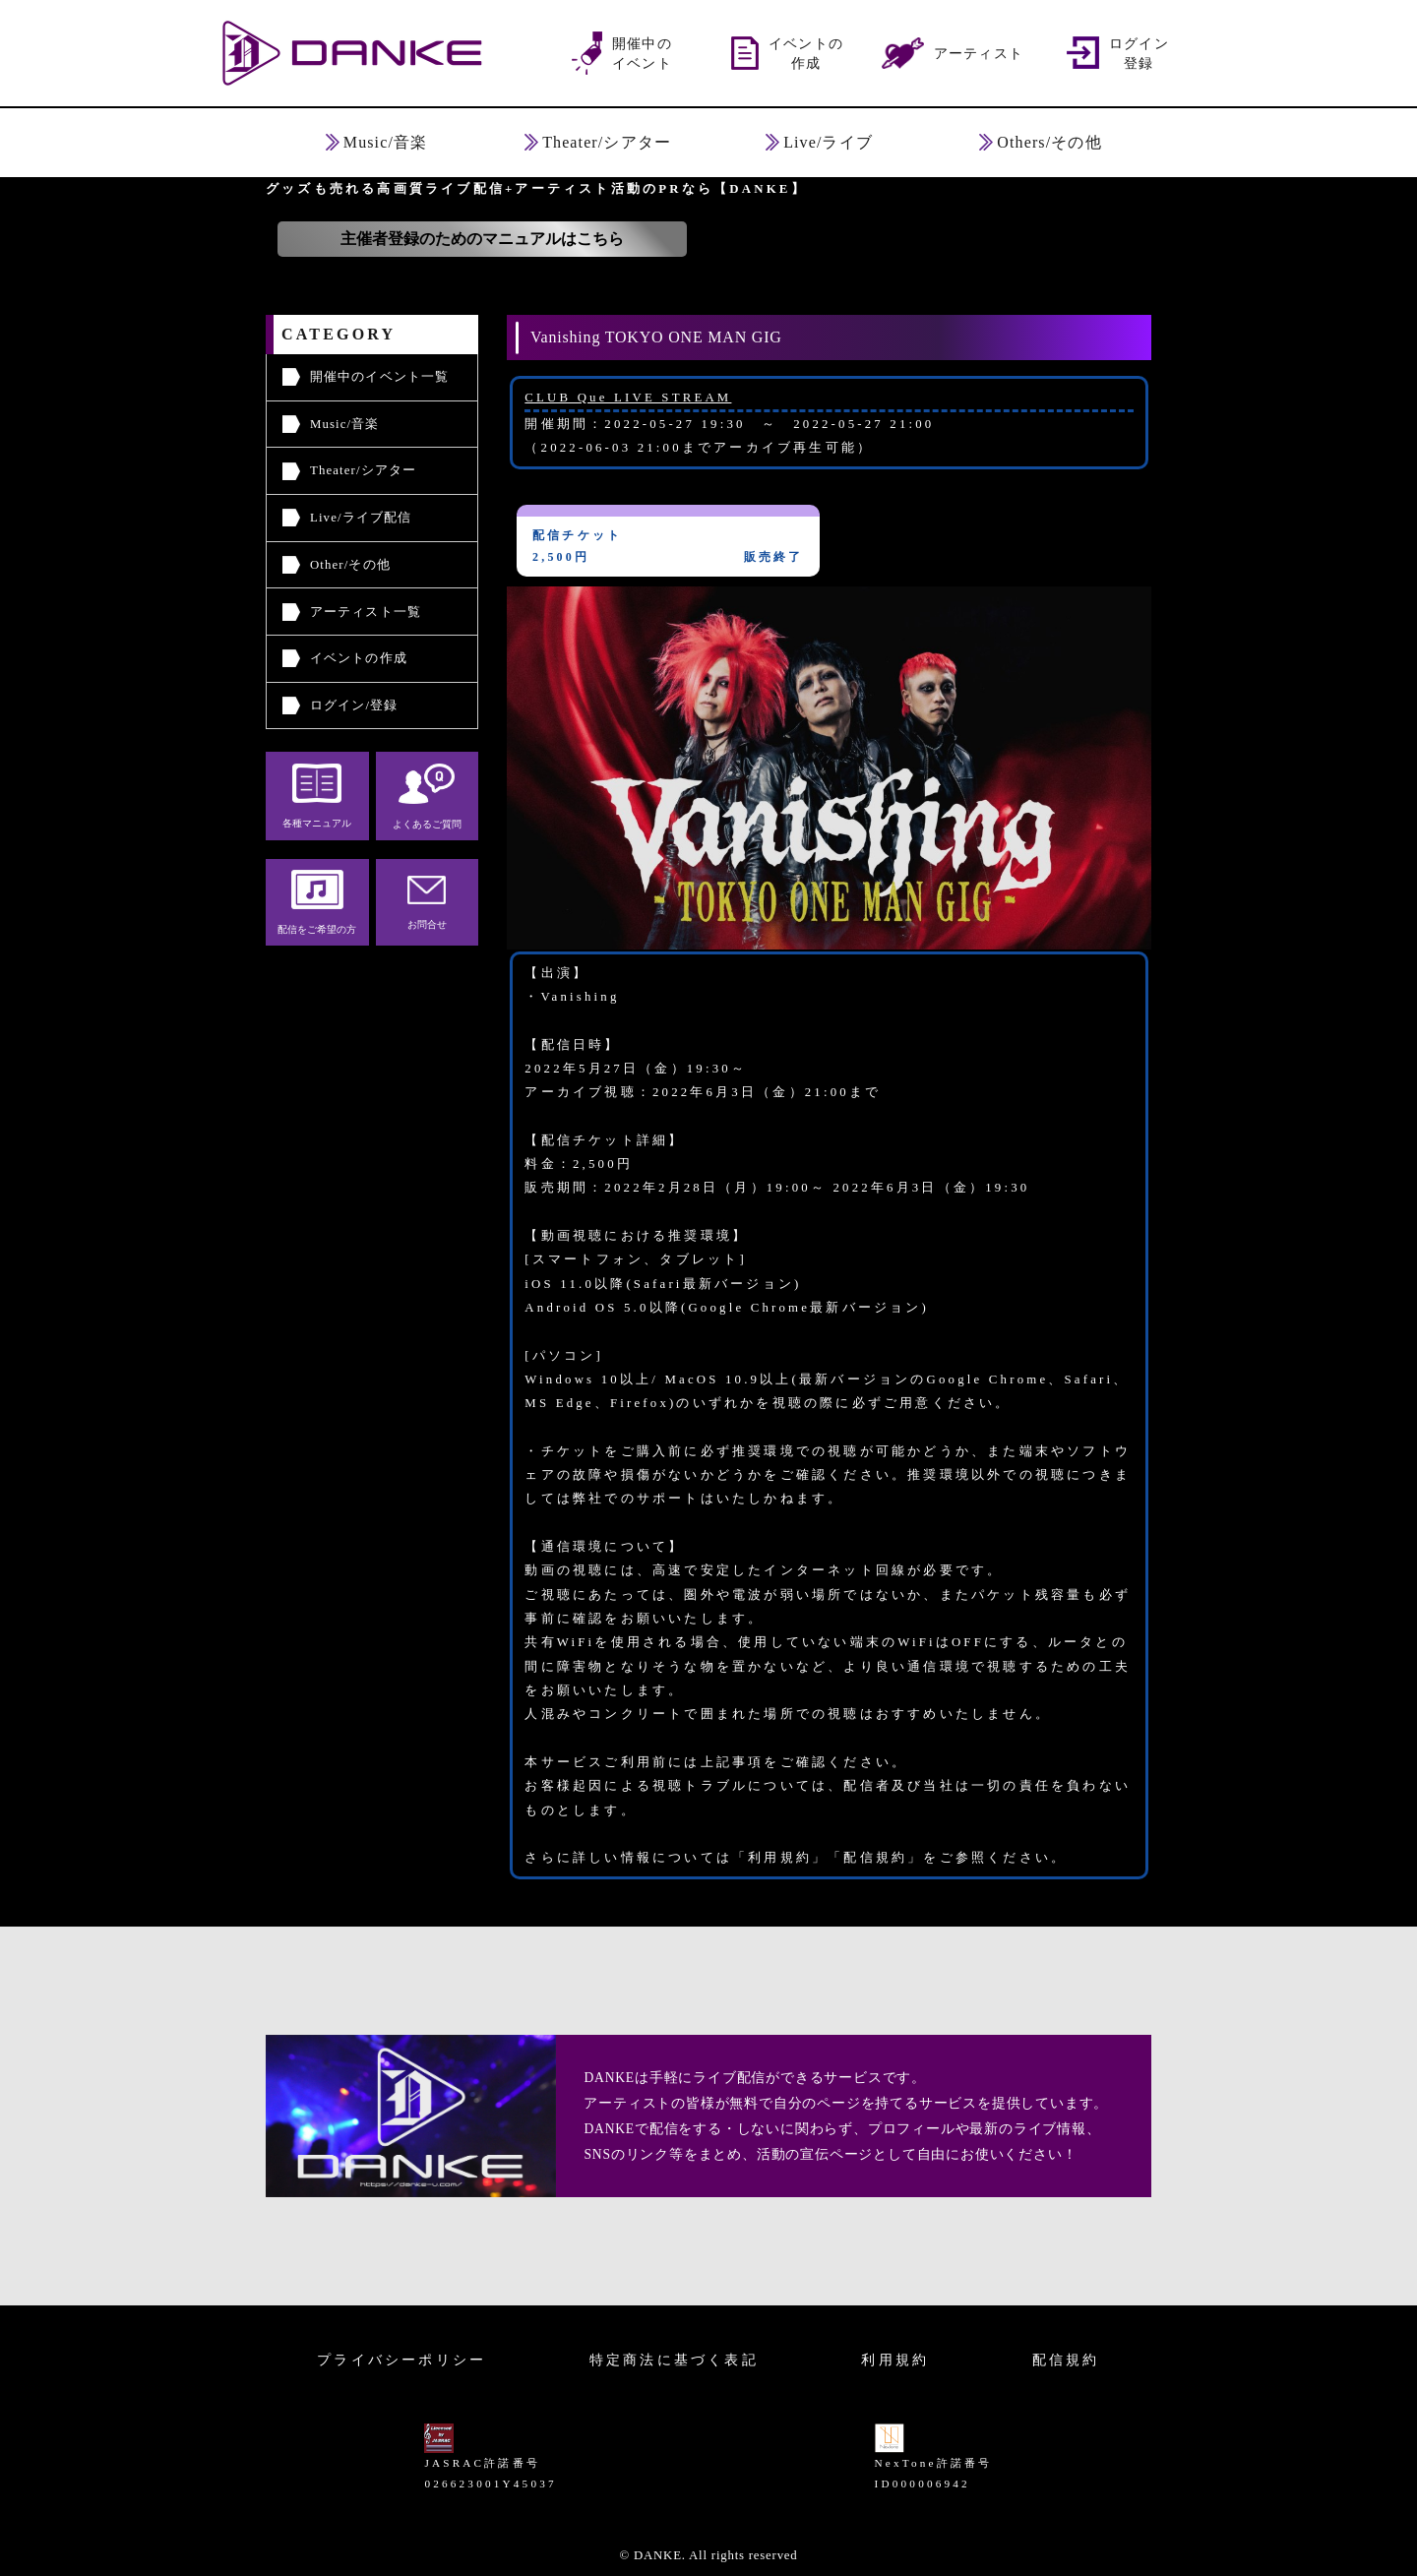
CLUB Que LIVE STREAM (627, 397)
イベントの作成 (358, 658)
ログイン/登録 (354, 705)
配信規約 (1066, 2359)
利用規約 (895, 2359)
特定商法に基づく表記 (674, 2359)
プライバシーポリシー (401, 2359)
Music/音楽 (345, 424)
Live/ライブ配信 (360, 517)
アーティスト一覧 (365, 612)
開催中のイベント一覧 (379, 377)
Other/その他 (350, 565)
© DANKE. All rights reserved (708, 2555)
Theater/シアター (363, 470)
